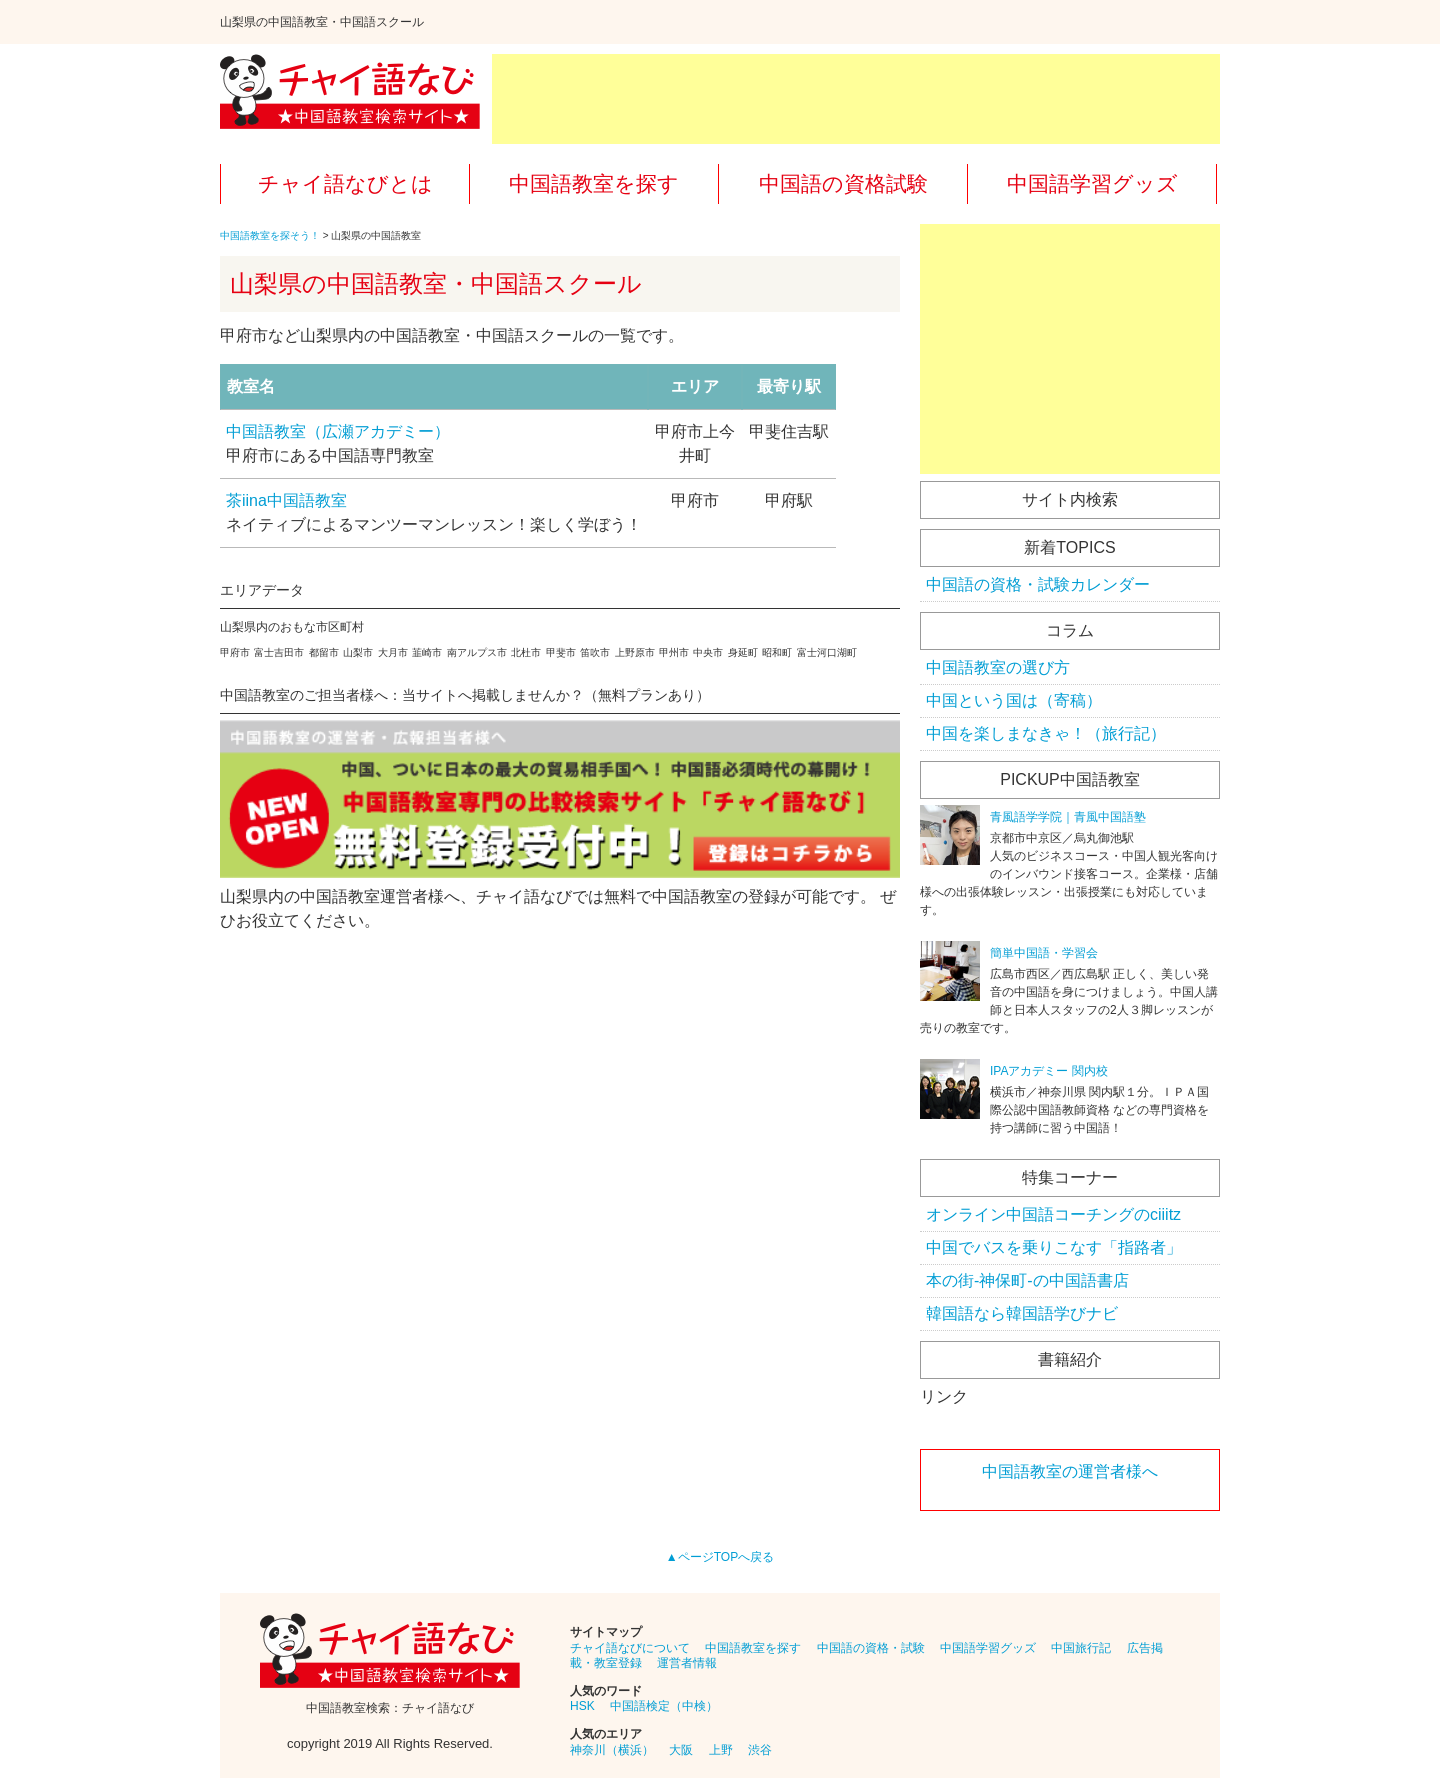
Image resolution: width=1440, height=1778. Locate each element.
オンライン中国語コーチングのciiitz (1053, 1214)
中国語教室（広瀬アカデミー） (338, 431)
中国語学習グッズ (1092, 183)
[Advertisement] (856, 99)
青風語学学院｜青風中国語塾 (1068, 817)
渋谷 (760, 1750)
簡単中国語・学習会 (1044, 953)
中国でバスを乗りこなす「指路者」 (1054, 1247)
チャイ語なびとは (345, 183)
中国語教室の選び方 (998, 667)
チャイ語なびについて (630, 1648)
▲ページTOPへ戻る (720, 1557)
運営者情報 (687, 1663)
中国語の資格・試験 (871, 1648)
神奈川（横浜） (612, 1750)
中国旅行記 (1081, 1648)
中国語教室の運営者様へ (1070, 1471)
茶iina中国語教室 (286, 500)
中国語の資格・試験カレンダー (1038, 584)
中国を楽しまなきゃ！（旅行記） (1046, 733)
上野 (721, 1750)
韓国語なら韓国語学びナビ (1022, 1313)
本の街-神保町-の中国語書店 (1027, 1280)
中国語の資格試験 (843, 183)
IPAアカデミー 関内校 (1049, 1071)
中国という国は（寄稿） (1014, 700)
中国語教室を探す (594, 183)
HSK (582, 1706)
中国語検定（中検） (664, 1706)
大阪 (681, 1750)
